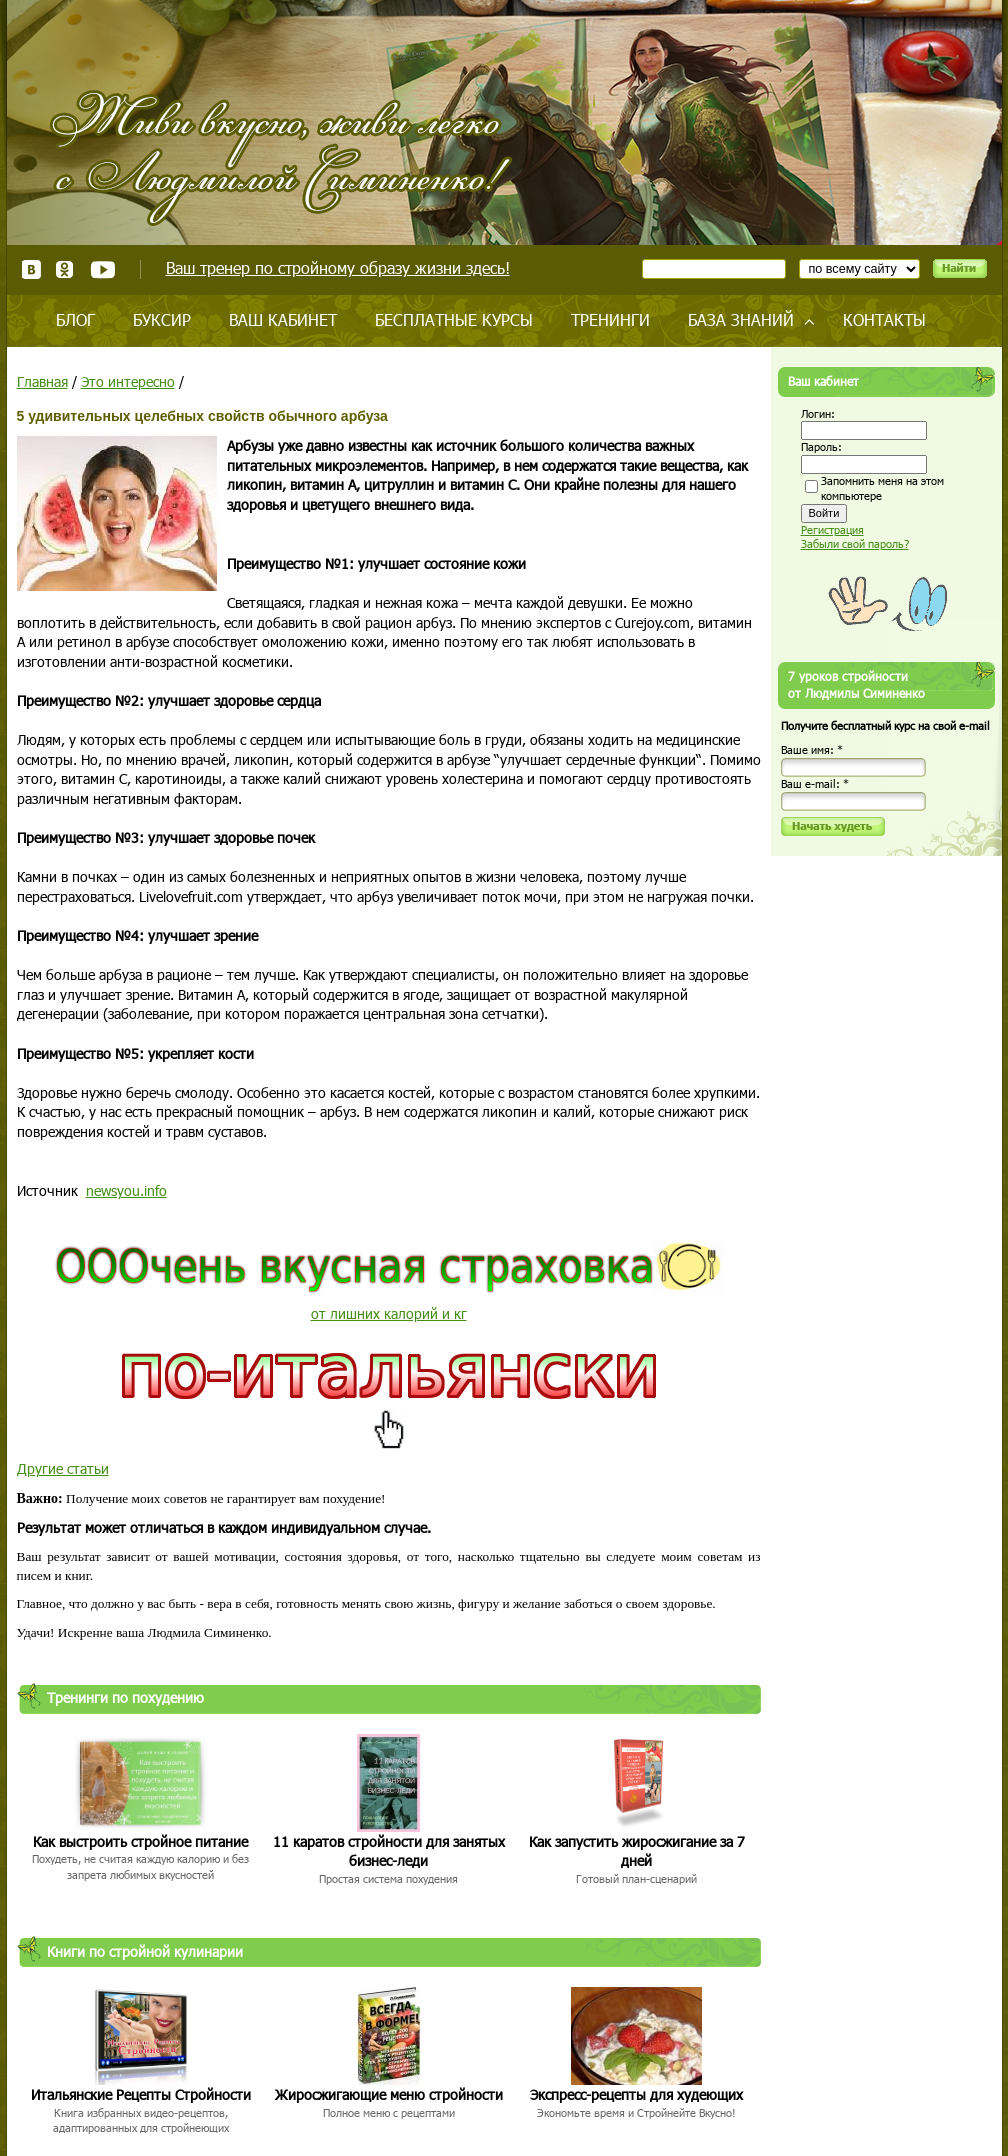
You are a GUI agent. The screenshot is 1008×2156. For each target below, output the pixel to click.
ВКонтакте (31, 269)
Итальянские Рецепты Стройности (141, 2094)
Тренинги (610, 319)
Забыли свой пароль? (855, 543)
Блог (75, 319)
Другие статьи (63, 1468)
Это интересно (128, 381)
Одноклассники (65, 269)
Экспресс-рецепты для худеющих (636, 2094)
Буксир (162, 319)
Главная (42, 381)
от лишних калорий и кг (389, 1313)
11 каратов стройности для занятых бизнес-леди (389, 1851)
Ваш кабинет (283, 319)
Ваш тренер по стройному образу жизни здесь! (338, 267)
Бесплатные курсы (454, 319)
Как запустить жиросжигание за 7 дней (637, 1851)
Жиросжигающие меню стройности (389, 2094)
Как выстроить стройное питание (140, 1841)
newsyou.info (126, 1190)
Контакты (884, 319)
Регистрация (832, 529)
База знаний (741, 319)
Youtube (102, 269)
